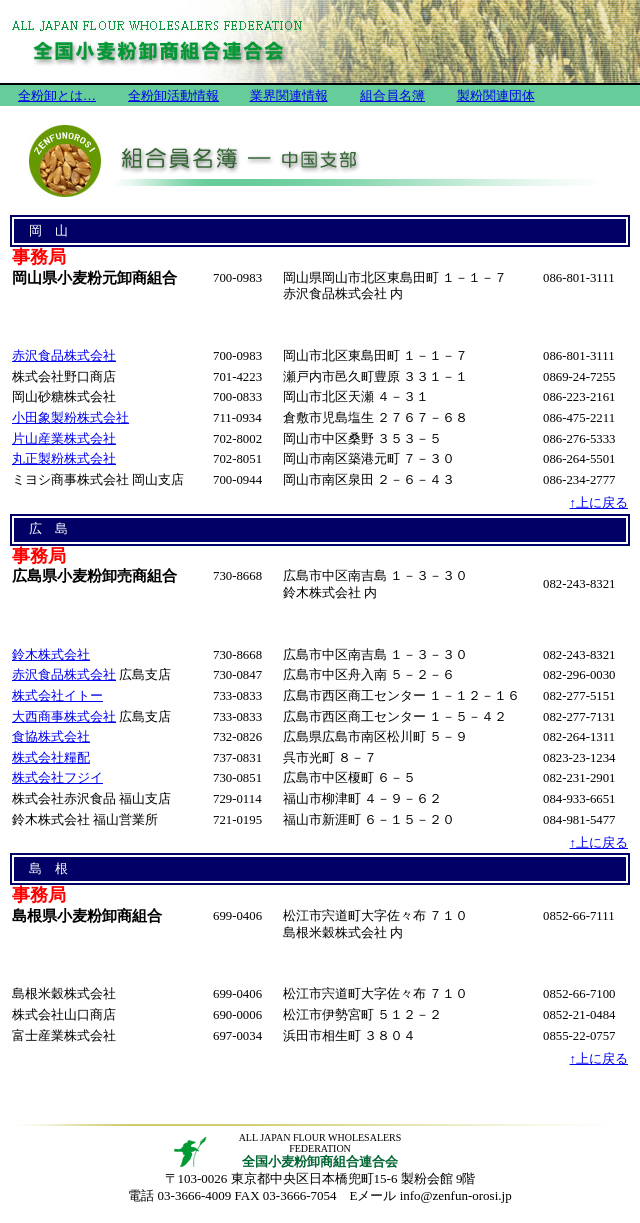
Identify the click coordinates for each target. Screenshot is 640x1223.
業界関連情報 (289, 95)
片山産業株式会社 (64, 439)
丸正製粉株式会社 (64, 459)
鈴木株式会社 (51, 655)
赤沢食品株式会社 (64, 356)
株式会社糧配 (51, 758)
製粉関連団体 (496, 95)
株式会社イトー (57, 696)
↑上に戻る (599, 503)
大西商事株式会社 (64, 717)
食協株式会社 (51, 737)
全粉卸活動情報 (173, 95)
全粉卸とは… (57, 95)
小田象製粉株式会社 (70, 418)
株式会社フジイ (57, 778)
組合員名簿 (392, 95)
